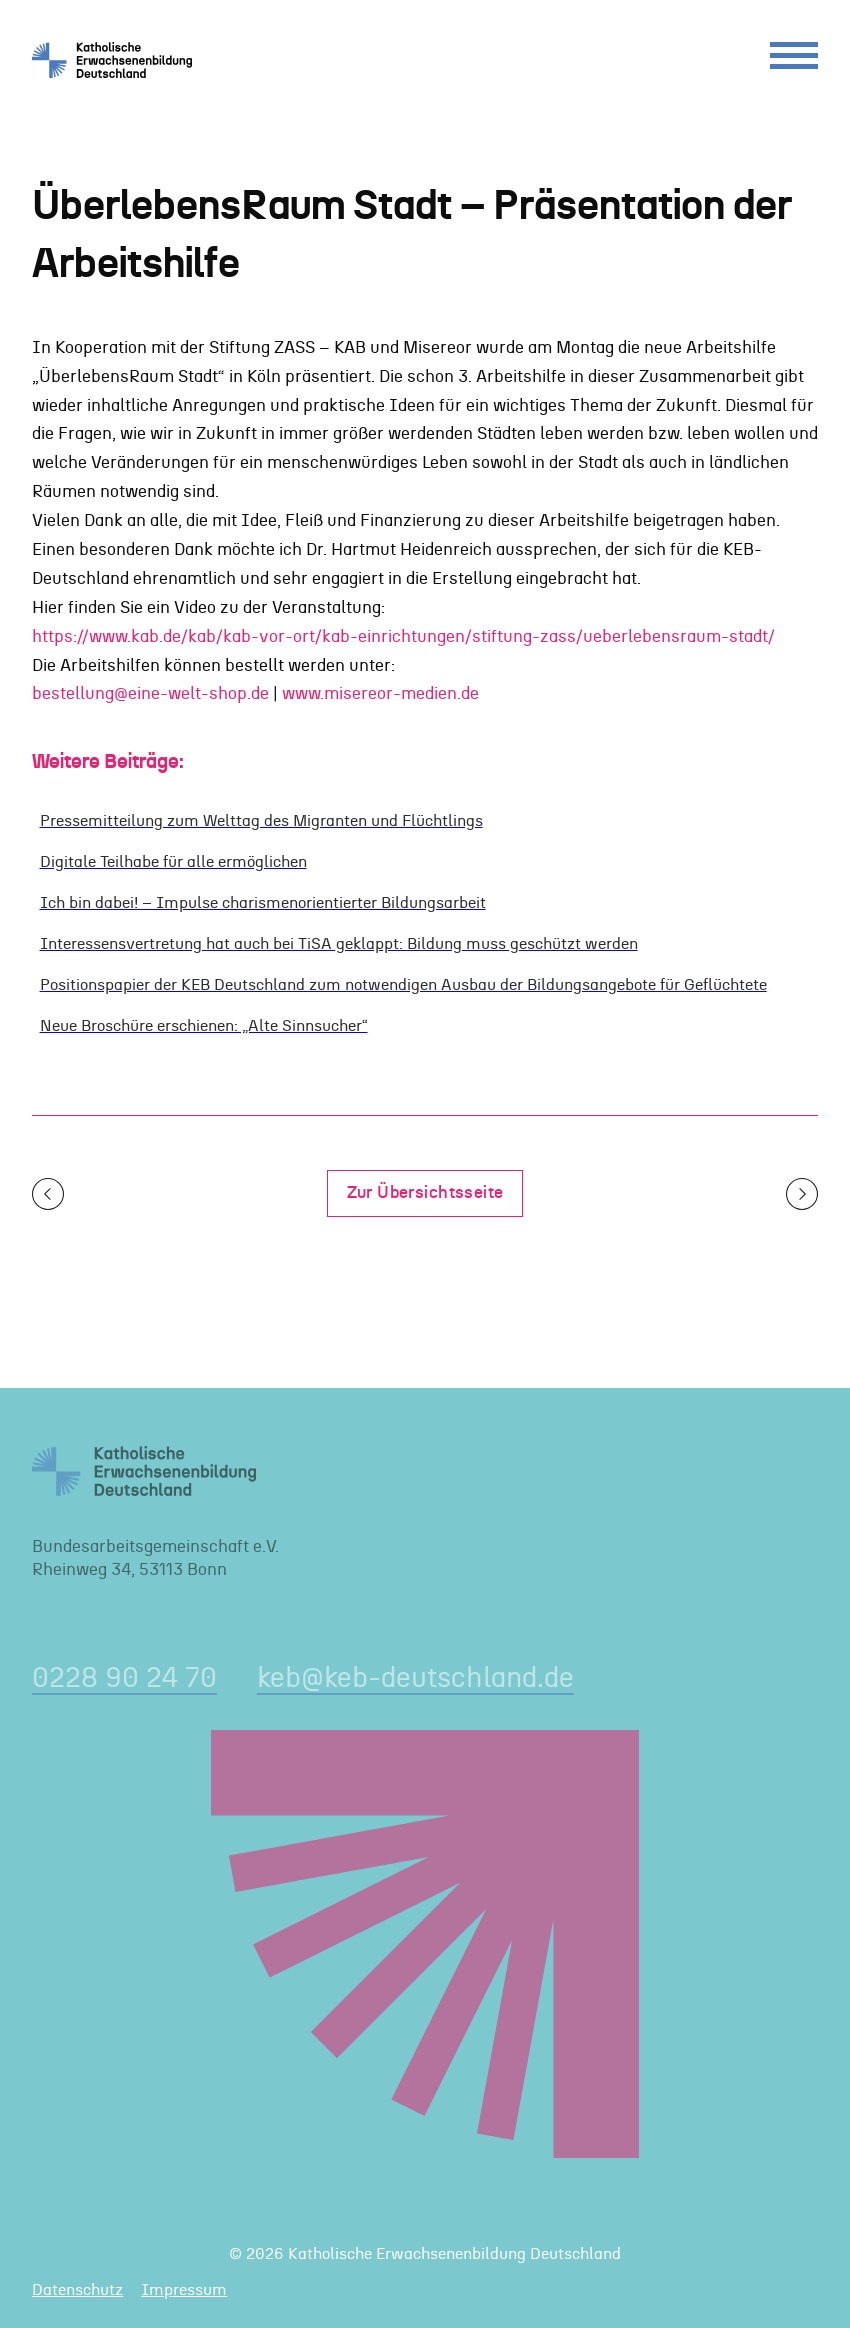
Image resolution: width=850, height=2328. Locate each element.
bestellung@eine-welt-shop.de (150, 694)
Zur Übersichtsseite (425, 1193)
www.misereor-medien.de (380, 694)
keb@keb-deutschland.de (415, 1678)
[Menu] (794, 60)
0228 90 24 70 (124, 1678)
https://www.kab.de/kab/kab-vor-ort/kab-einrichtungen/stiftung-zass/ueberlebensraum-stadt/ (403, 637)
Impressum (184, 2290)
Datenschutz (77, 2290)
